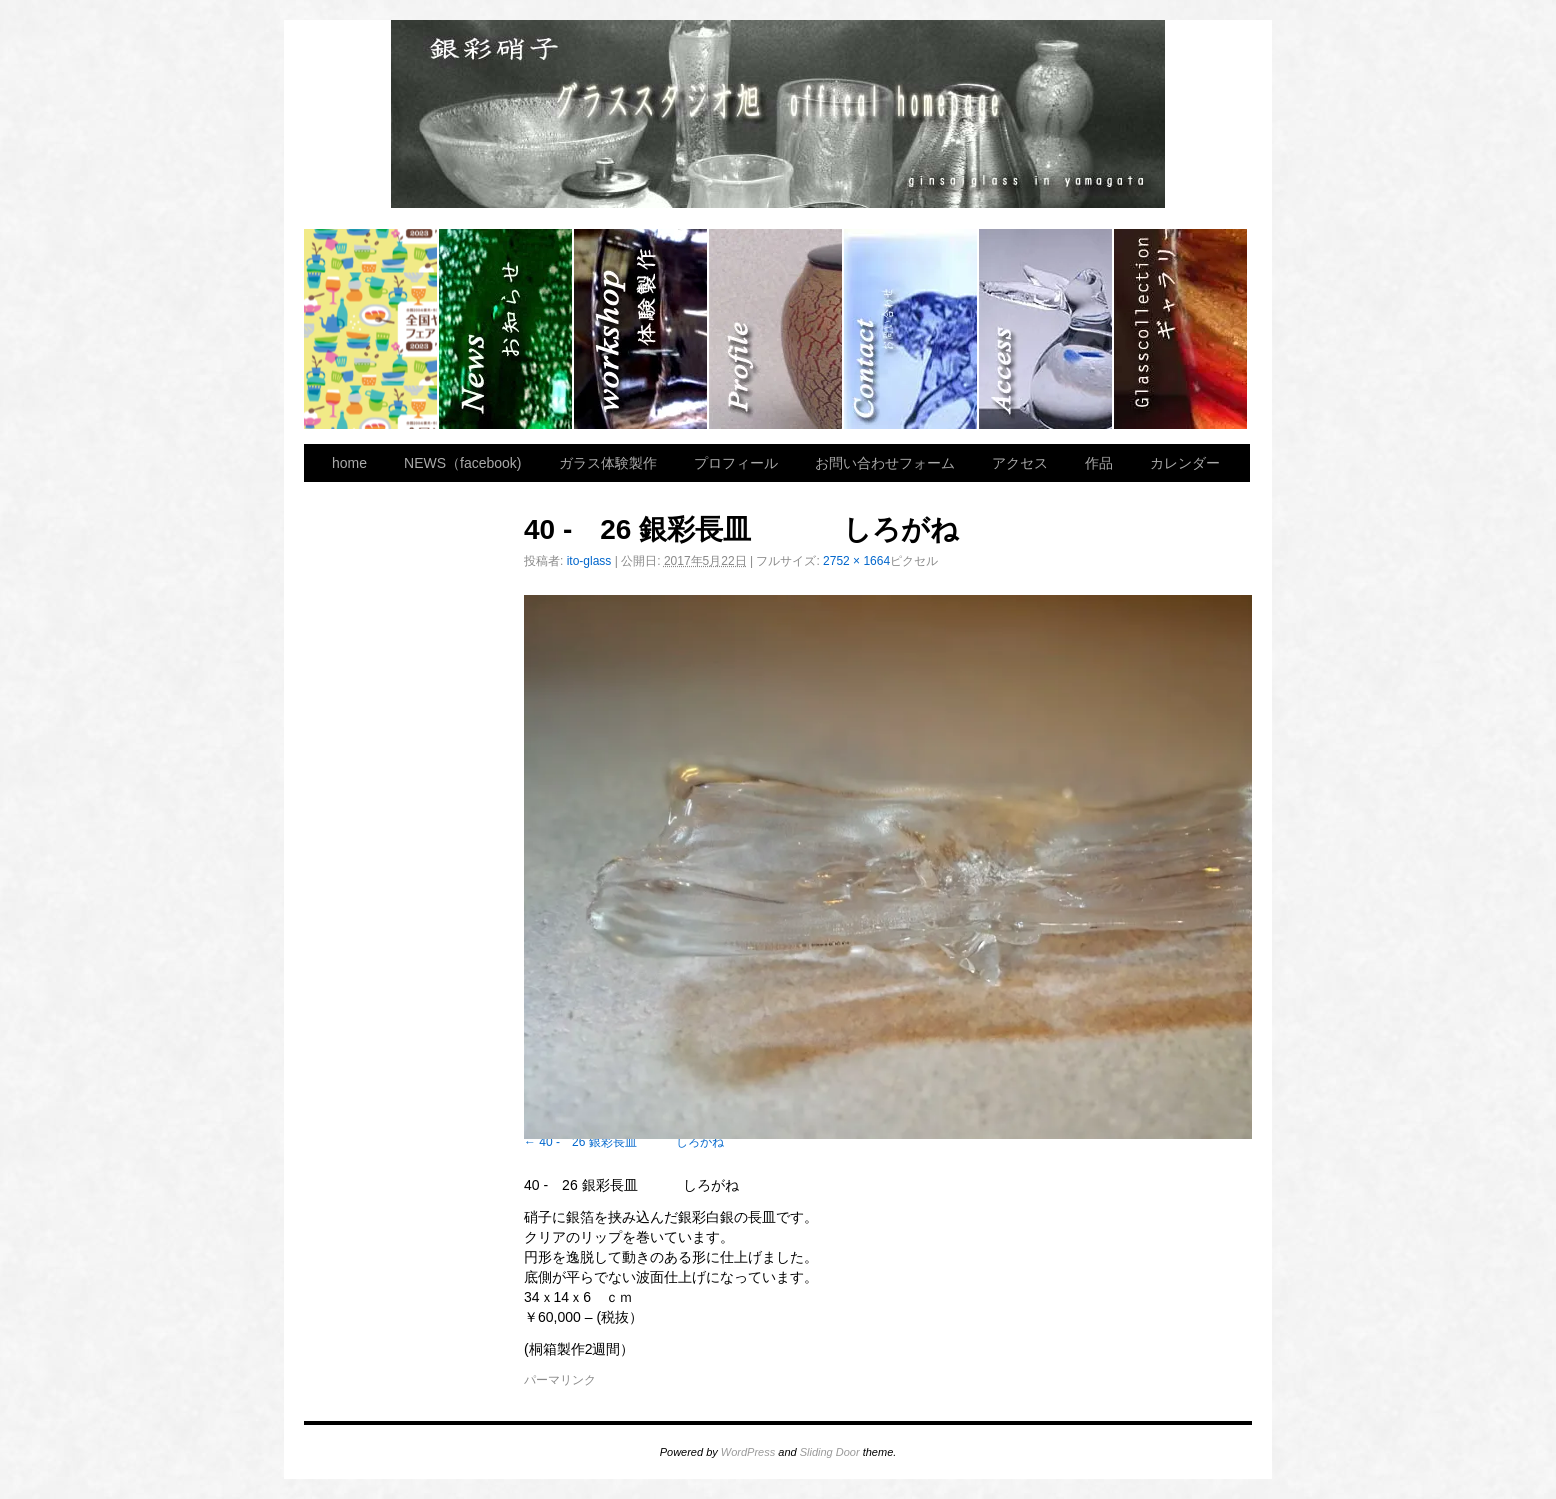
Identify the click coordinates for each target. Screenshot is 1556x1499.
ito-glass (589, 561)
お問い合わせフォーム (911, 329)
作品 (1180, 329)
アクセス (1046, 329)
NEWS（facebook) (506, 329)
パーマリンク (560, 1380)
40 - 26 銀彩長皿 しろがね (631, 1142)
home (371, 329)
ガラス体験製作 (641, 329)
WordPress (748, 1452)
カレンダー (1185, 463)
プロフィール (776, 329)
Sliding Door (830, 1452)
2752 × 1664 (856, 561)
